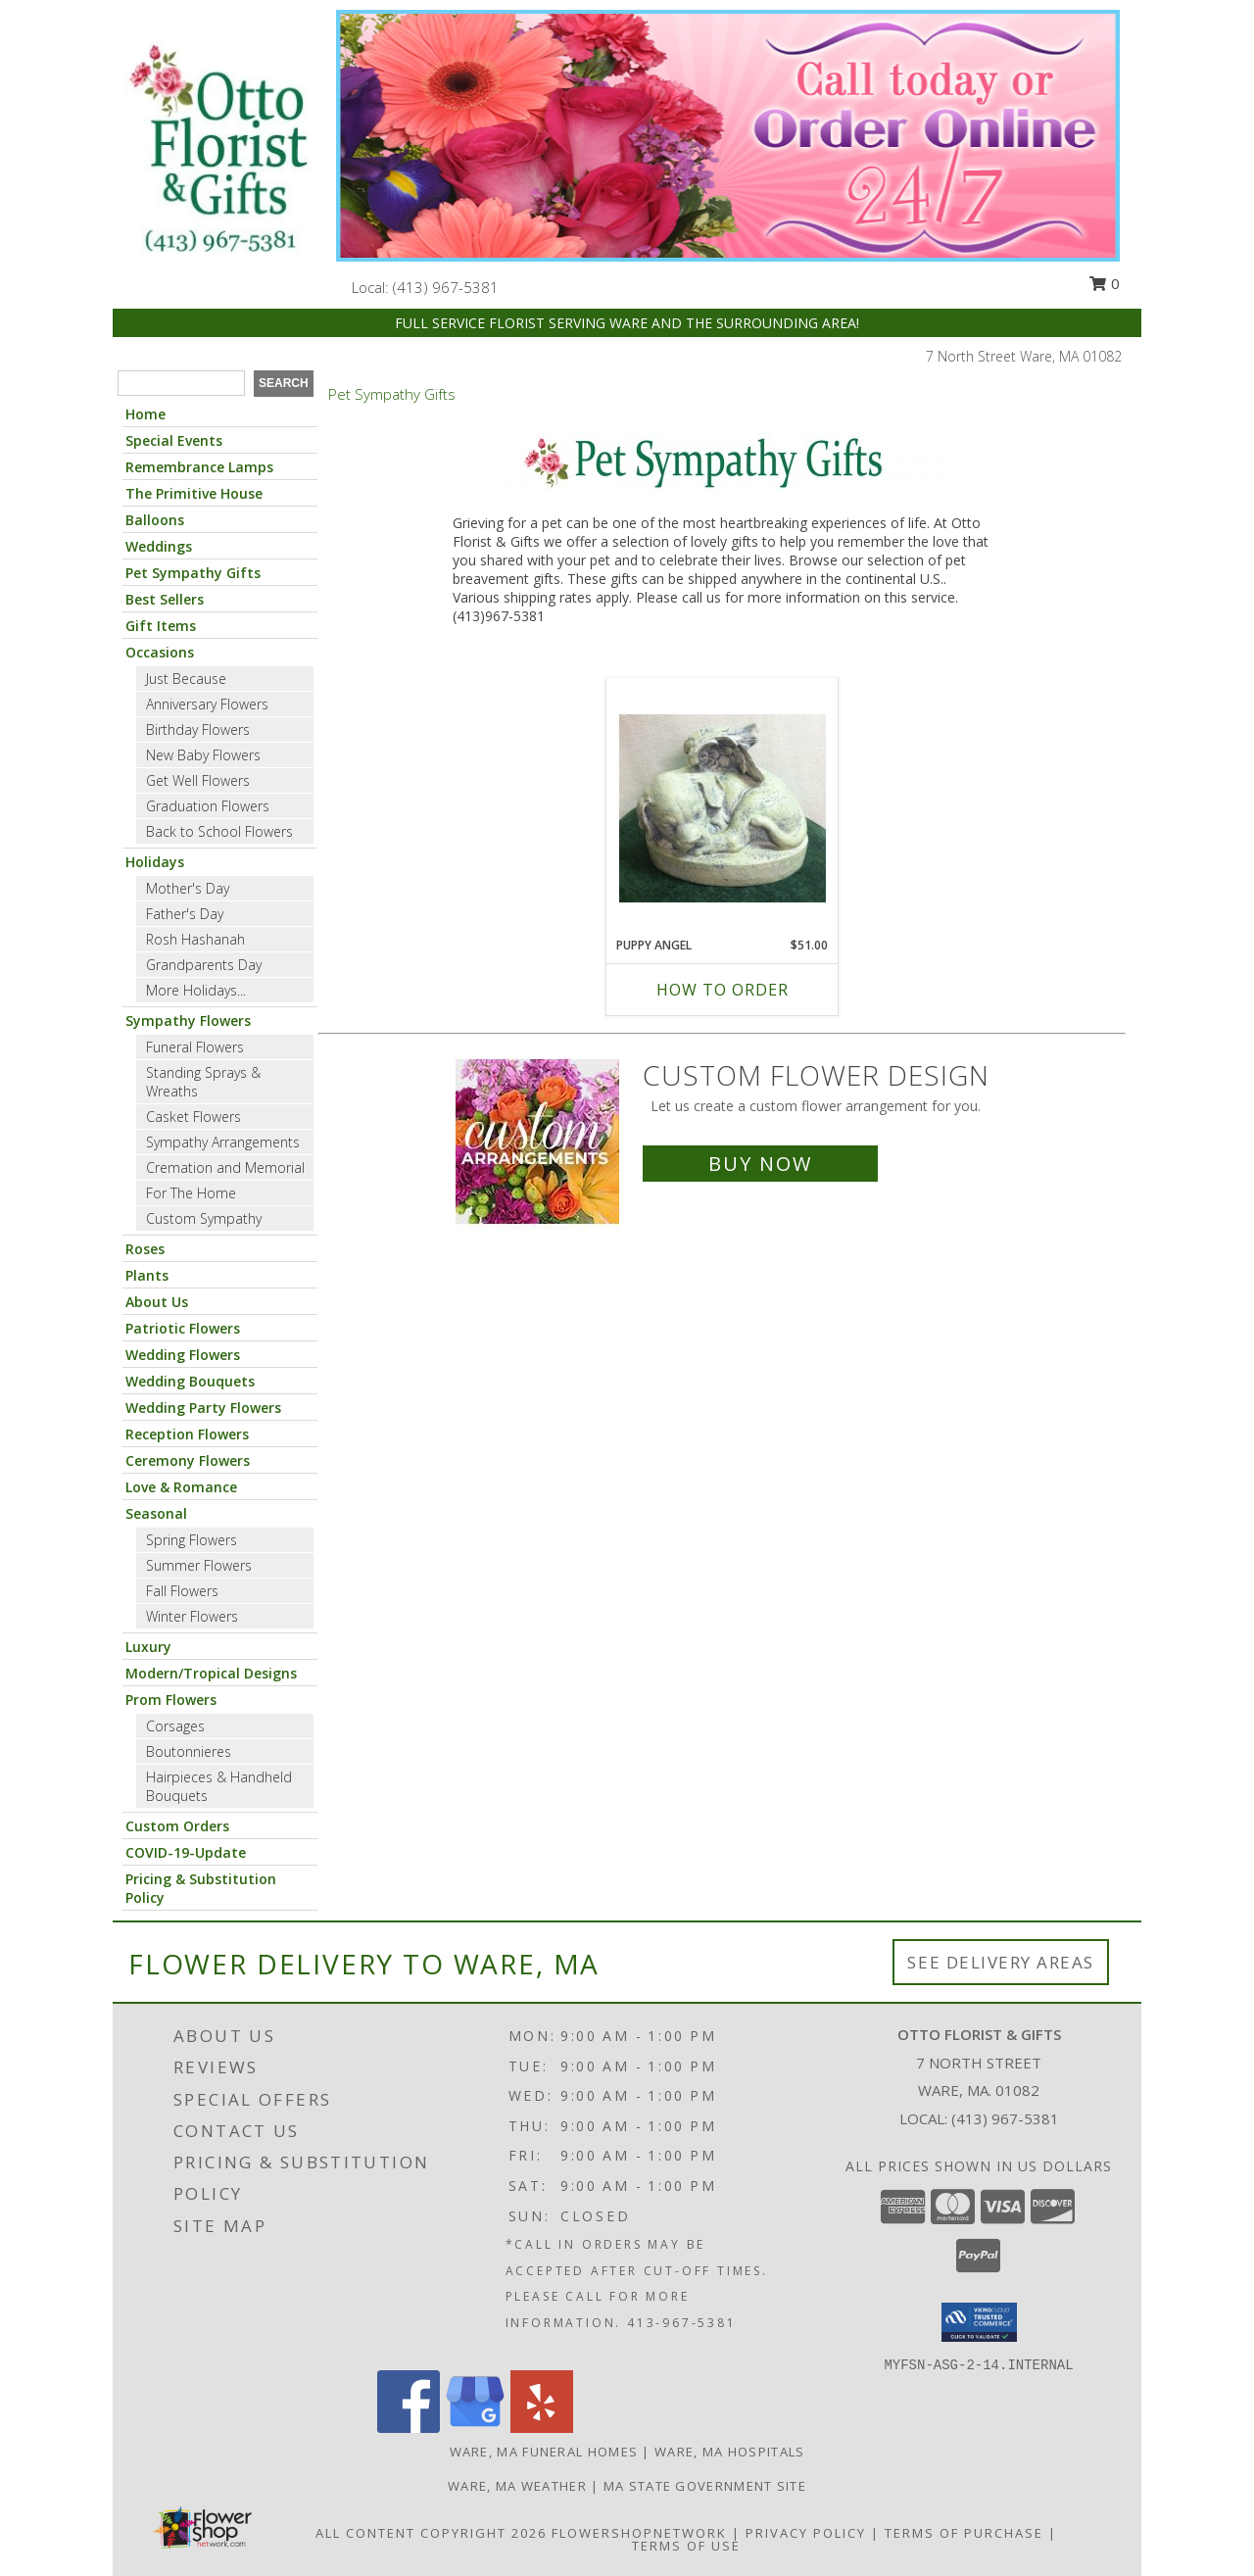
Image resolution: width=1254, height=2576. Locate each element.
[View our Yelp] (541, 2427)
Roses (145, 1248)
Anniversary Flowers (207, 704)
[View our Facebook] (408, 2427)
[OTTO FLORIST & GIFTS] (217, 149)
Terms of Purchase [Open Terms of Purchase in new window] (964, 2533)
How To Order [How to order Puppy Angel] (722, 989)
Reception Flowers (187, 1434)
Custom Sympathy (204, 1218)
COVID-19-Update (185, 1852)
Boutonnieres (188, 1751)
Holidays (154, 861)
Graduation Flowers (207, 806)
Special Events (173, 440)
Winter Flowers (192, 1616)
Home (145, 414)
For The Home (191, 1193)
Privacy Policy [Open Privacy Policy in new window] (806, 2533)
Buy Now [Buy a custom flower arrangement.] (760, 1163)
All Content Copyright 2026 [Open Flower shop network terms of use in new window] (431, 2533)
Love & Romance (181, 1487)
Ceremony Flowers (187, 1460)
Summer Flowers (199, 1565)
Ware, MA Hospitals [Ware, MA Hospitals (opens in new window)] (729, 2451)
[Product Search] (181, 383)
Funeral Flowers (195, 1047)
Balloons (154, 519)
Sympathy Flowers (188, 1020)
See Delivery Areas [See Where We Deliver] (1000, 1962)
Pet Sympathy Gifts (193, 572)
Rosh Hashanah (195, 939)
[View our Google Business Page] (475, 2427)
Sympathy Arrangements (223, 1142)
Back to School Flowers (219, 831)
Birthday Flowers (198, 729)
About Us (156, 1301)
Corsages (175, 1726)
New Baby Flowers (203, 755)
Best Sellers (164, 599)
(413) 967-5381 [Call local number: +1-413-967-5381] (446, 287)
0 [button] (1104, 283)
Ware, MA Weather (517, 2486)
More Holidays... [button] (196, 990)
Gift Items (160, 625)
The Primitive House (194, 493)
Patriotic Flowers (182, 1328)
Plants (147, 1275)
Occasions (159, 652)
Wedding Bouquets (190, 1381)
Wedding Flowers (182, 1354)
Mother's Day (187, 888)
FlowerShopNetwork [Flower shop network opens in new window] (639, 2533)
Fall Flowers (182, 1590)
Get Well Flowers (198, 780)
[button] (979, 2322)
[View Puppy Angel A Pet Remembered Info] (722, 808)
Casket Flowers (193, 1116)
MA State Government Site (704, 2486)
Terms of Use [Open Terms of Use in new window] (686, 2545)
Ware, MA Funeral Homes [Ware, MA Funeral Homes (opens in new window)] (544, 2451)
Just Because (186, 678)
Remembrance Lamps (199, 467)
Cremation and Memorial (225, 1167)
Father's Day (184, 913)
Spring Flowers (191, 1540)
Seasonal (156, 1513)
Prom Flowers (171, 1699)
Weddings (158, 546)
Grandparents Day (204, 964)
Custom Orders (177, 1826)
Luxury (148, 1646)
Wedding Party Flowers (203, 1407)
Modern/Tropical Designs (211, 1673)
